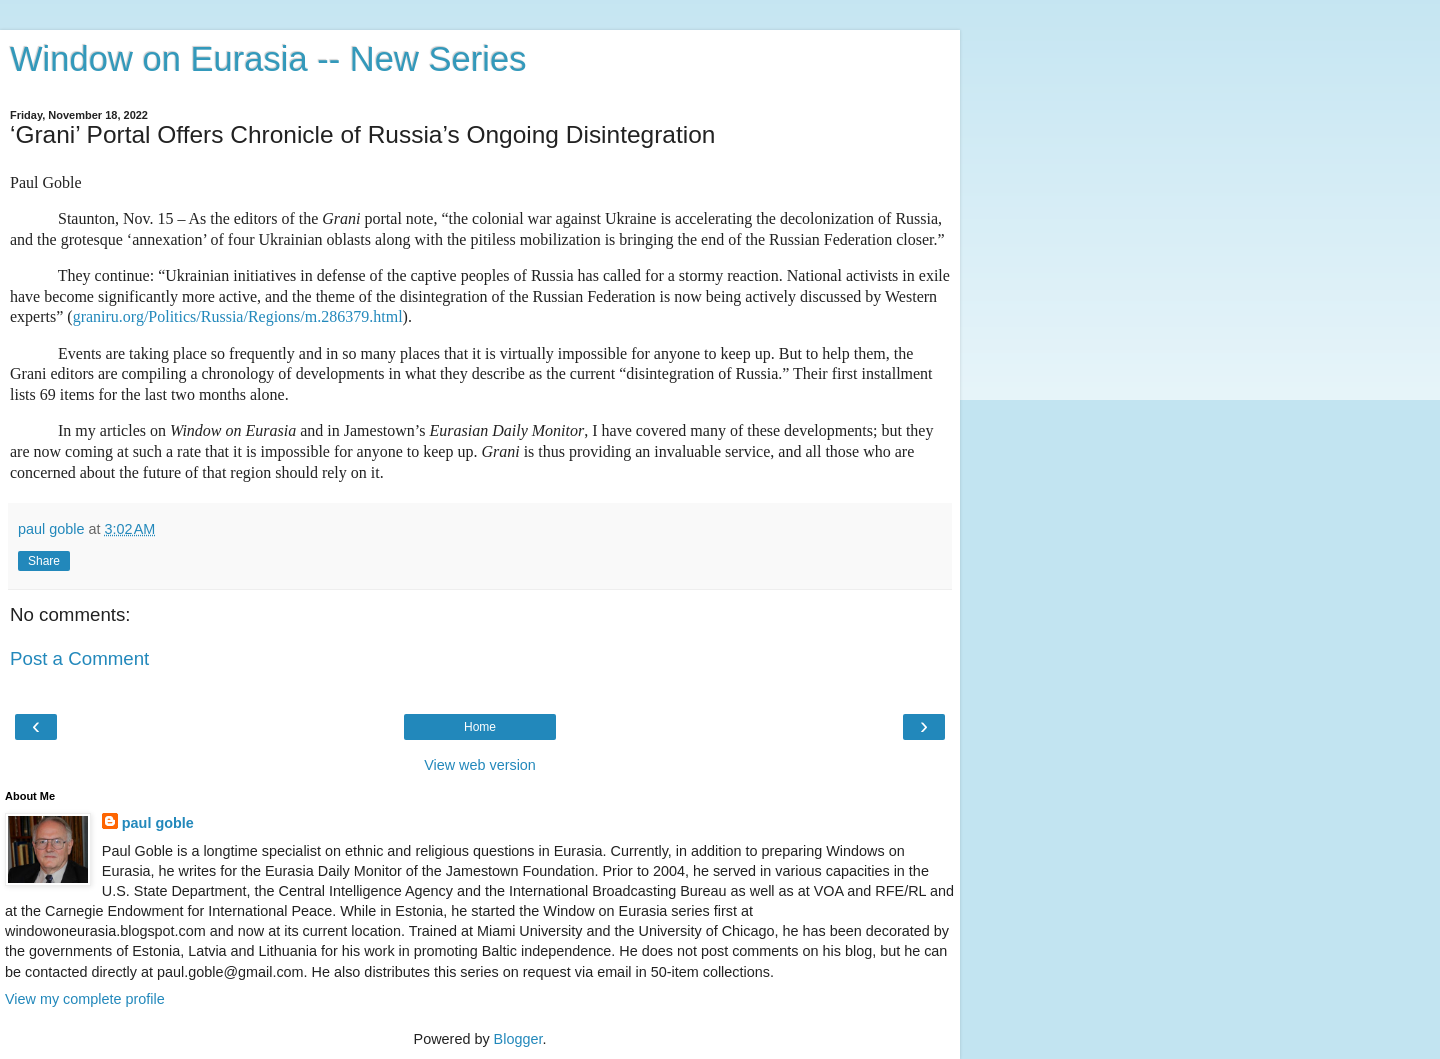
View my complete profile (85, 999)
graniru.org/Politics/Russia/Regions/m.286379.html (238, 316)
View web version (480, 765)
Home (480, 727)
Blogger (518, 1039)
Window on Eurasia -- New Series (268, 59)
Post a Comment (79, 658)
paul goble (158, 823)
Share (44, 561)
